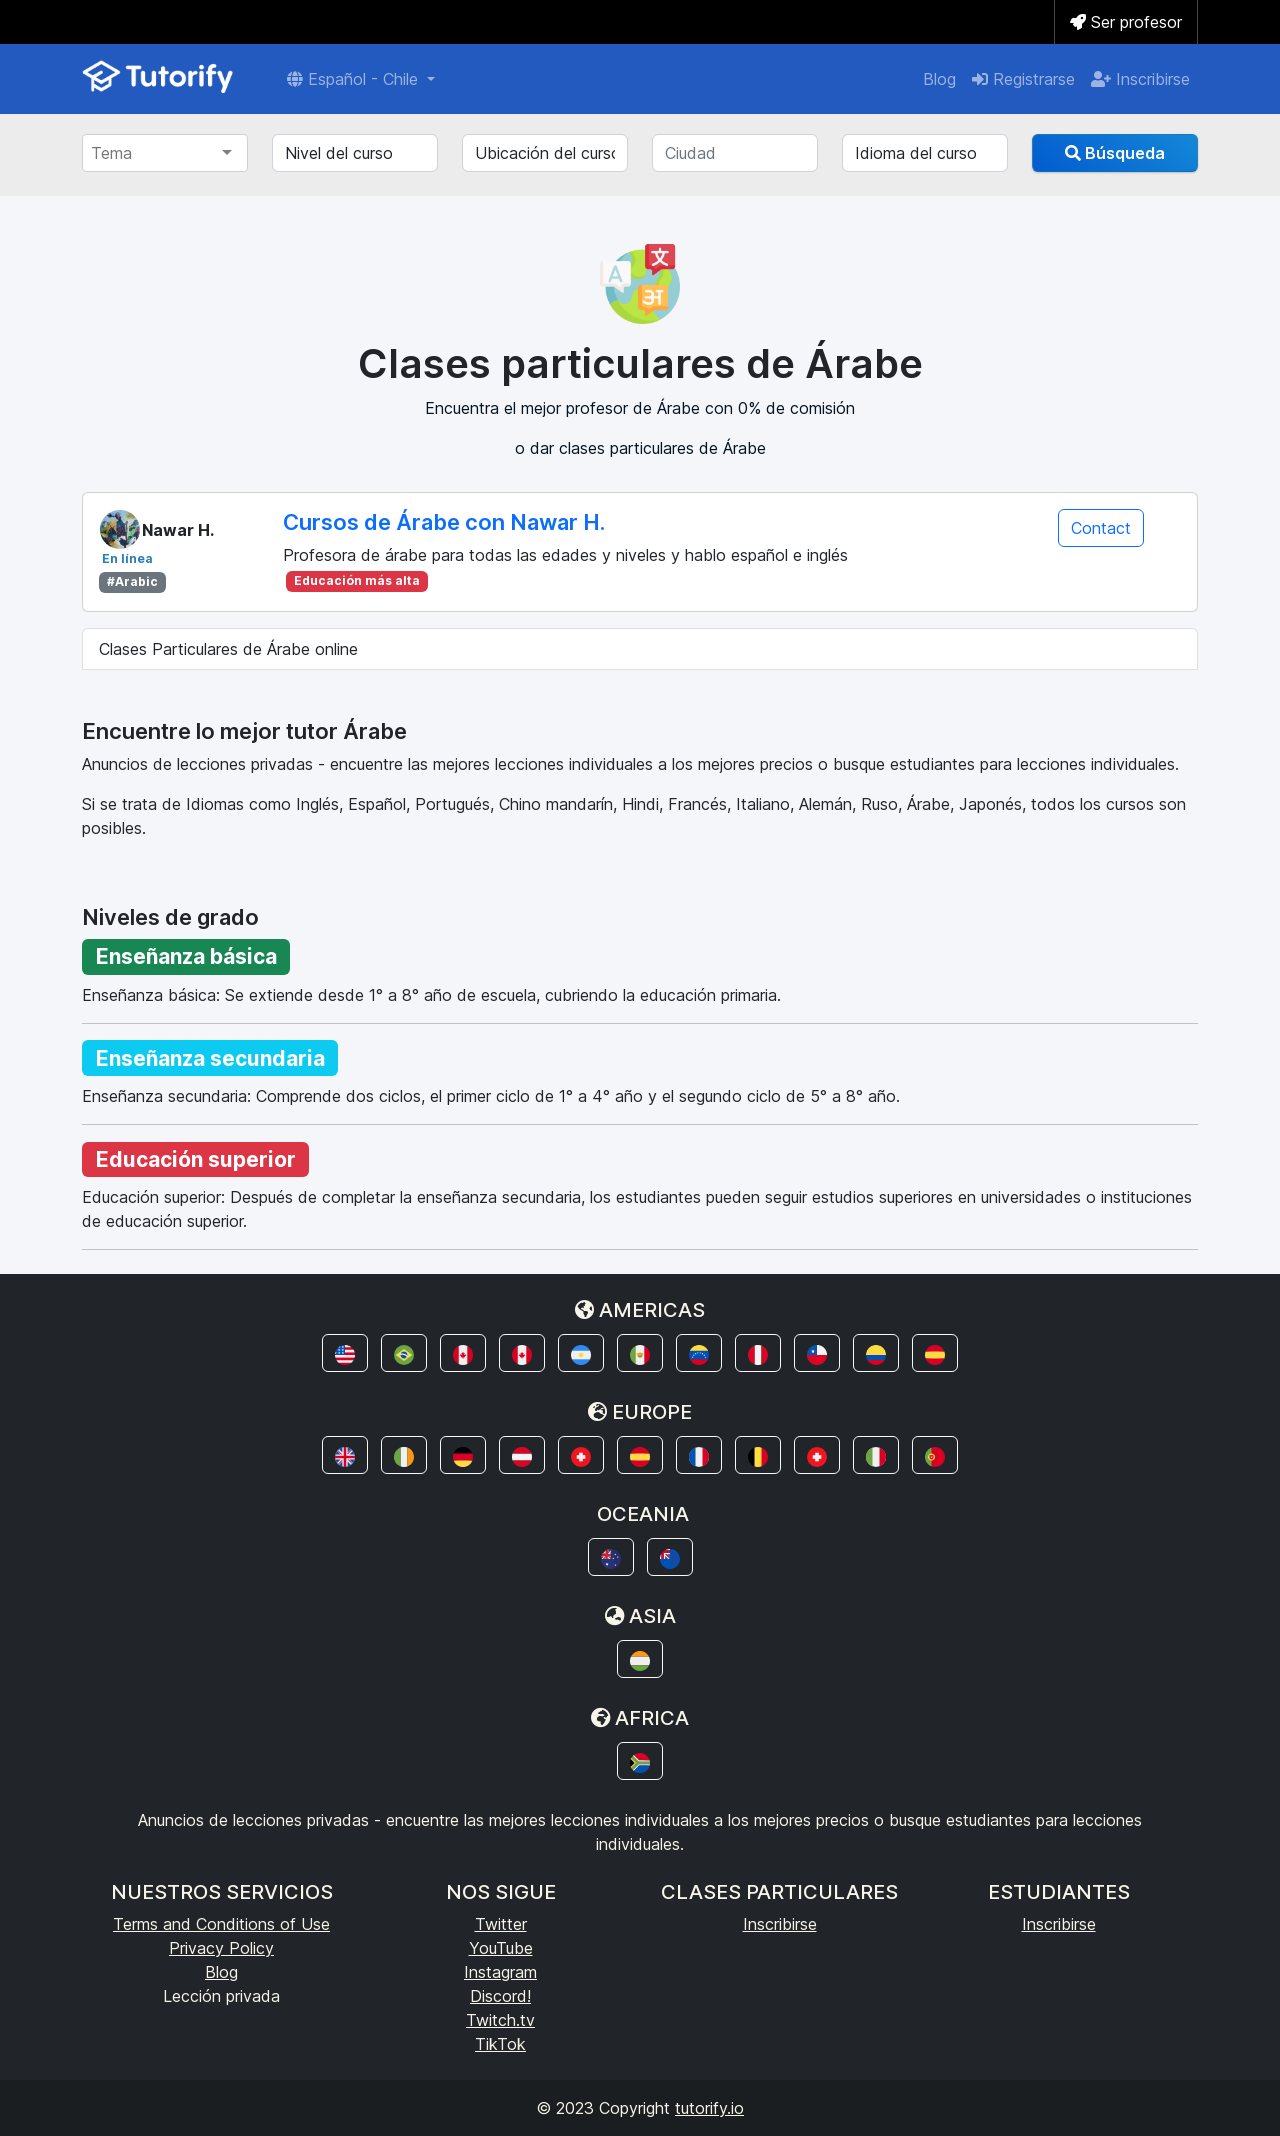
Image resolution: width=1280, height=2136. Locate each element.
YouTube (501, 1948)
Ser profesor (1126, 22)
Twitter (501, 1924)
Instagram (500, 1972)
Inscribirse (1140, 79)
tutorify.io (709, 2108)
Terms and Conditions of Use (221, 1924)
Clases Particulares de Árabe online (228, 649)
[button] (345, 1353)
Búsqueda (1115, 153)
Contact (1101, 528)
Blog (939, 79)
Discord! (500, 1996)
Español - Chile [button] (355, 79)
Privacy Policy (221, 1948)
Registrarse (1023, 79)
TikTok (500, 2044)
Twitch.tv (500, 2020)
